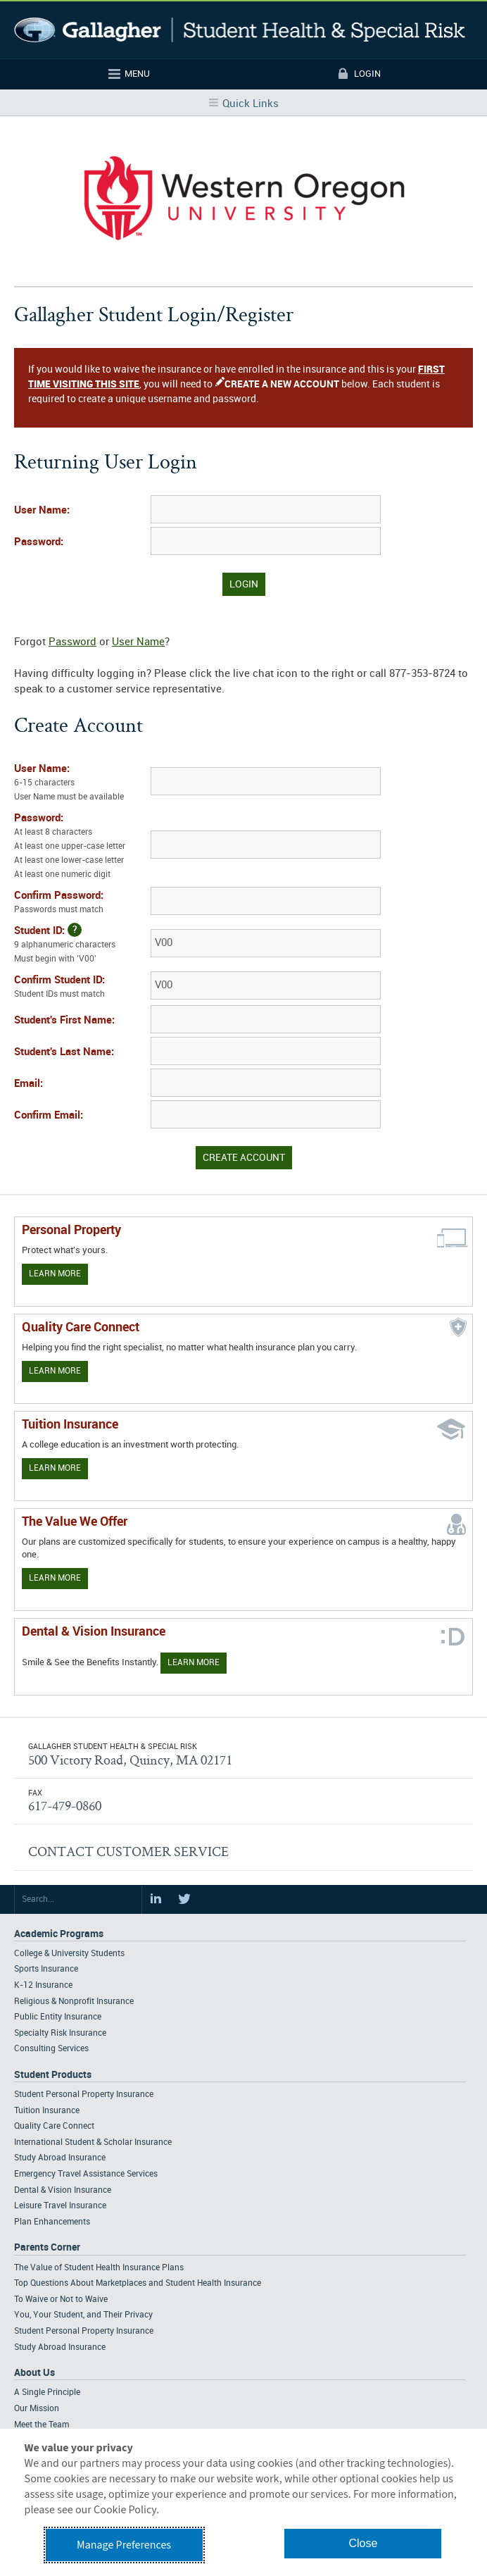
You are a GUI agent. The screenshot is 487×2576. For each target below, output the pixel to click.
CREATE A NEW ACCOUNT (281, 384)
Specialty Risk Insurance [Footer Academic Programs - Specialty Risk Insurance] (60, 2033)
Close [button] (362, 2543)
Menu (137, 74)
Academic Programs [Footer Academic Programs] (58, 1934)
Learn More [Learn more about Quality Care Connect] (55, 1371)
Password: (38, 542)
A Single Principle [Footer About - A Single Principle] (47, 2392)
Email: (28, 1084)
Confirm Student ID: (81, 988)
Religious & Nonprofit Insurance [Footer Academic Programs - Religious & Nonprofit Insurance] (74, 2001)
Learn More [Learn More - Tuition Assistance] (55, 1468)
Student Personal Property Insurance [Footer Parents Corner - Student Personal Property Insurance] (83, 2331)
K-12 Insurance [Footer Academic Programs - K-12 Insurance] (43, 1985)
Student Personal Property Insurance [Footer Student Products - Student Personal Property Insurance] (83, 2094)
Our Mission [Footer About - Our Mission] (36, 2408)
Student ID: (81, 944)
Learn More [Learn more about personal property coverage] (55, 1273)
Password (72, 642)
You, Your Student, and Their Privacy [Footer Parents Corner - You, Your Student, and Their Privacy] (83, 2315)
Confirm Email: (48, 1115)
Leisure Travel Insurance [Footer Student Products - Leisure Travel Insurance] (60, 2205)
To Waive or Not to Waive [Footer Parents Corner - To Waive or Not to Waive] (61, 2299)
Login (367, 74)
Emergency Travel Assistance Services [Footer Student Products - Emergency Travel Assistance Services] (86, 2174)
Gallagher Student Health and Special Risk (239, 30)
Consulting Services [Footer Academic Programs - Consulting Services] (51, 2048)
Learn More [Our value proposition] (55, 1578)
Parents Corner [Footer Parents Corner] (47, 2247)
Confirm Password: (81, 903)
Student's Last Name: (64, 1052)
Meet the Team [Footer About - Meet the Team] (41, 2424)
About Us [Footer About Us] (34, 2372)
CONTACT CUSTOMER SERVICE (128, 1851)
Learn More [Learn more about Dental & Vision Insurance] (193, 1662)
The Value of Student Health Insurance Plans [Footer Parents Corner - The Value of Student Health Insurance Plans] (99, 2267)
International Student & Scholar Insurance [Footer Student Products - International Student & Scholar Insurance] (93, 2142)
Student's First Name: (64, 1020)
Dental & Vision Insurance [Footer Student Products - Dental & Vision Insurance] (62, 2190)
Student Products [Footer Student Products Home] (52, 2075)
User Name (138, 642)
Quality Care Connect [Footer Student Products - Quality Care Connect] (54, 2126)
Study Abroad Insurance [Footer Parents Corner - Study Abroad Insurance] (60, 2347)
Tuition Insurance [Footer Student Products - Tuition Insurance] (47, 2110)
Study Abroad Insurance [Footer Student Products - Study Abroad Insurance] (60, 2158)
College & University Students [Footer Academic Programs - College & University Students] (69, 1953)
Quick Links (250, 104)
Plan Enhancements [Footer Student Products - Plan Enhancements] (52, 2222)
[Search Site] (78, 1900)
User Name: (42, 510)
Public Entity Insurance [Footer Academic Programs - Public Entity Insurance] (57, 2017)
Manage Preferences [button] (124, 2545)
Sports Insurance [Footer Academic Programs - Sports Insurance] (46, 1969)
